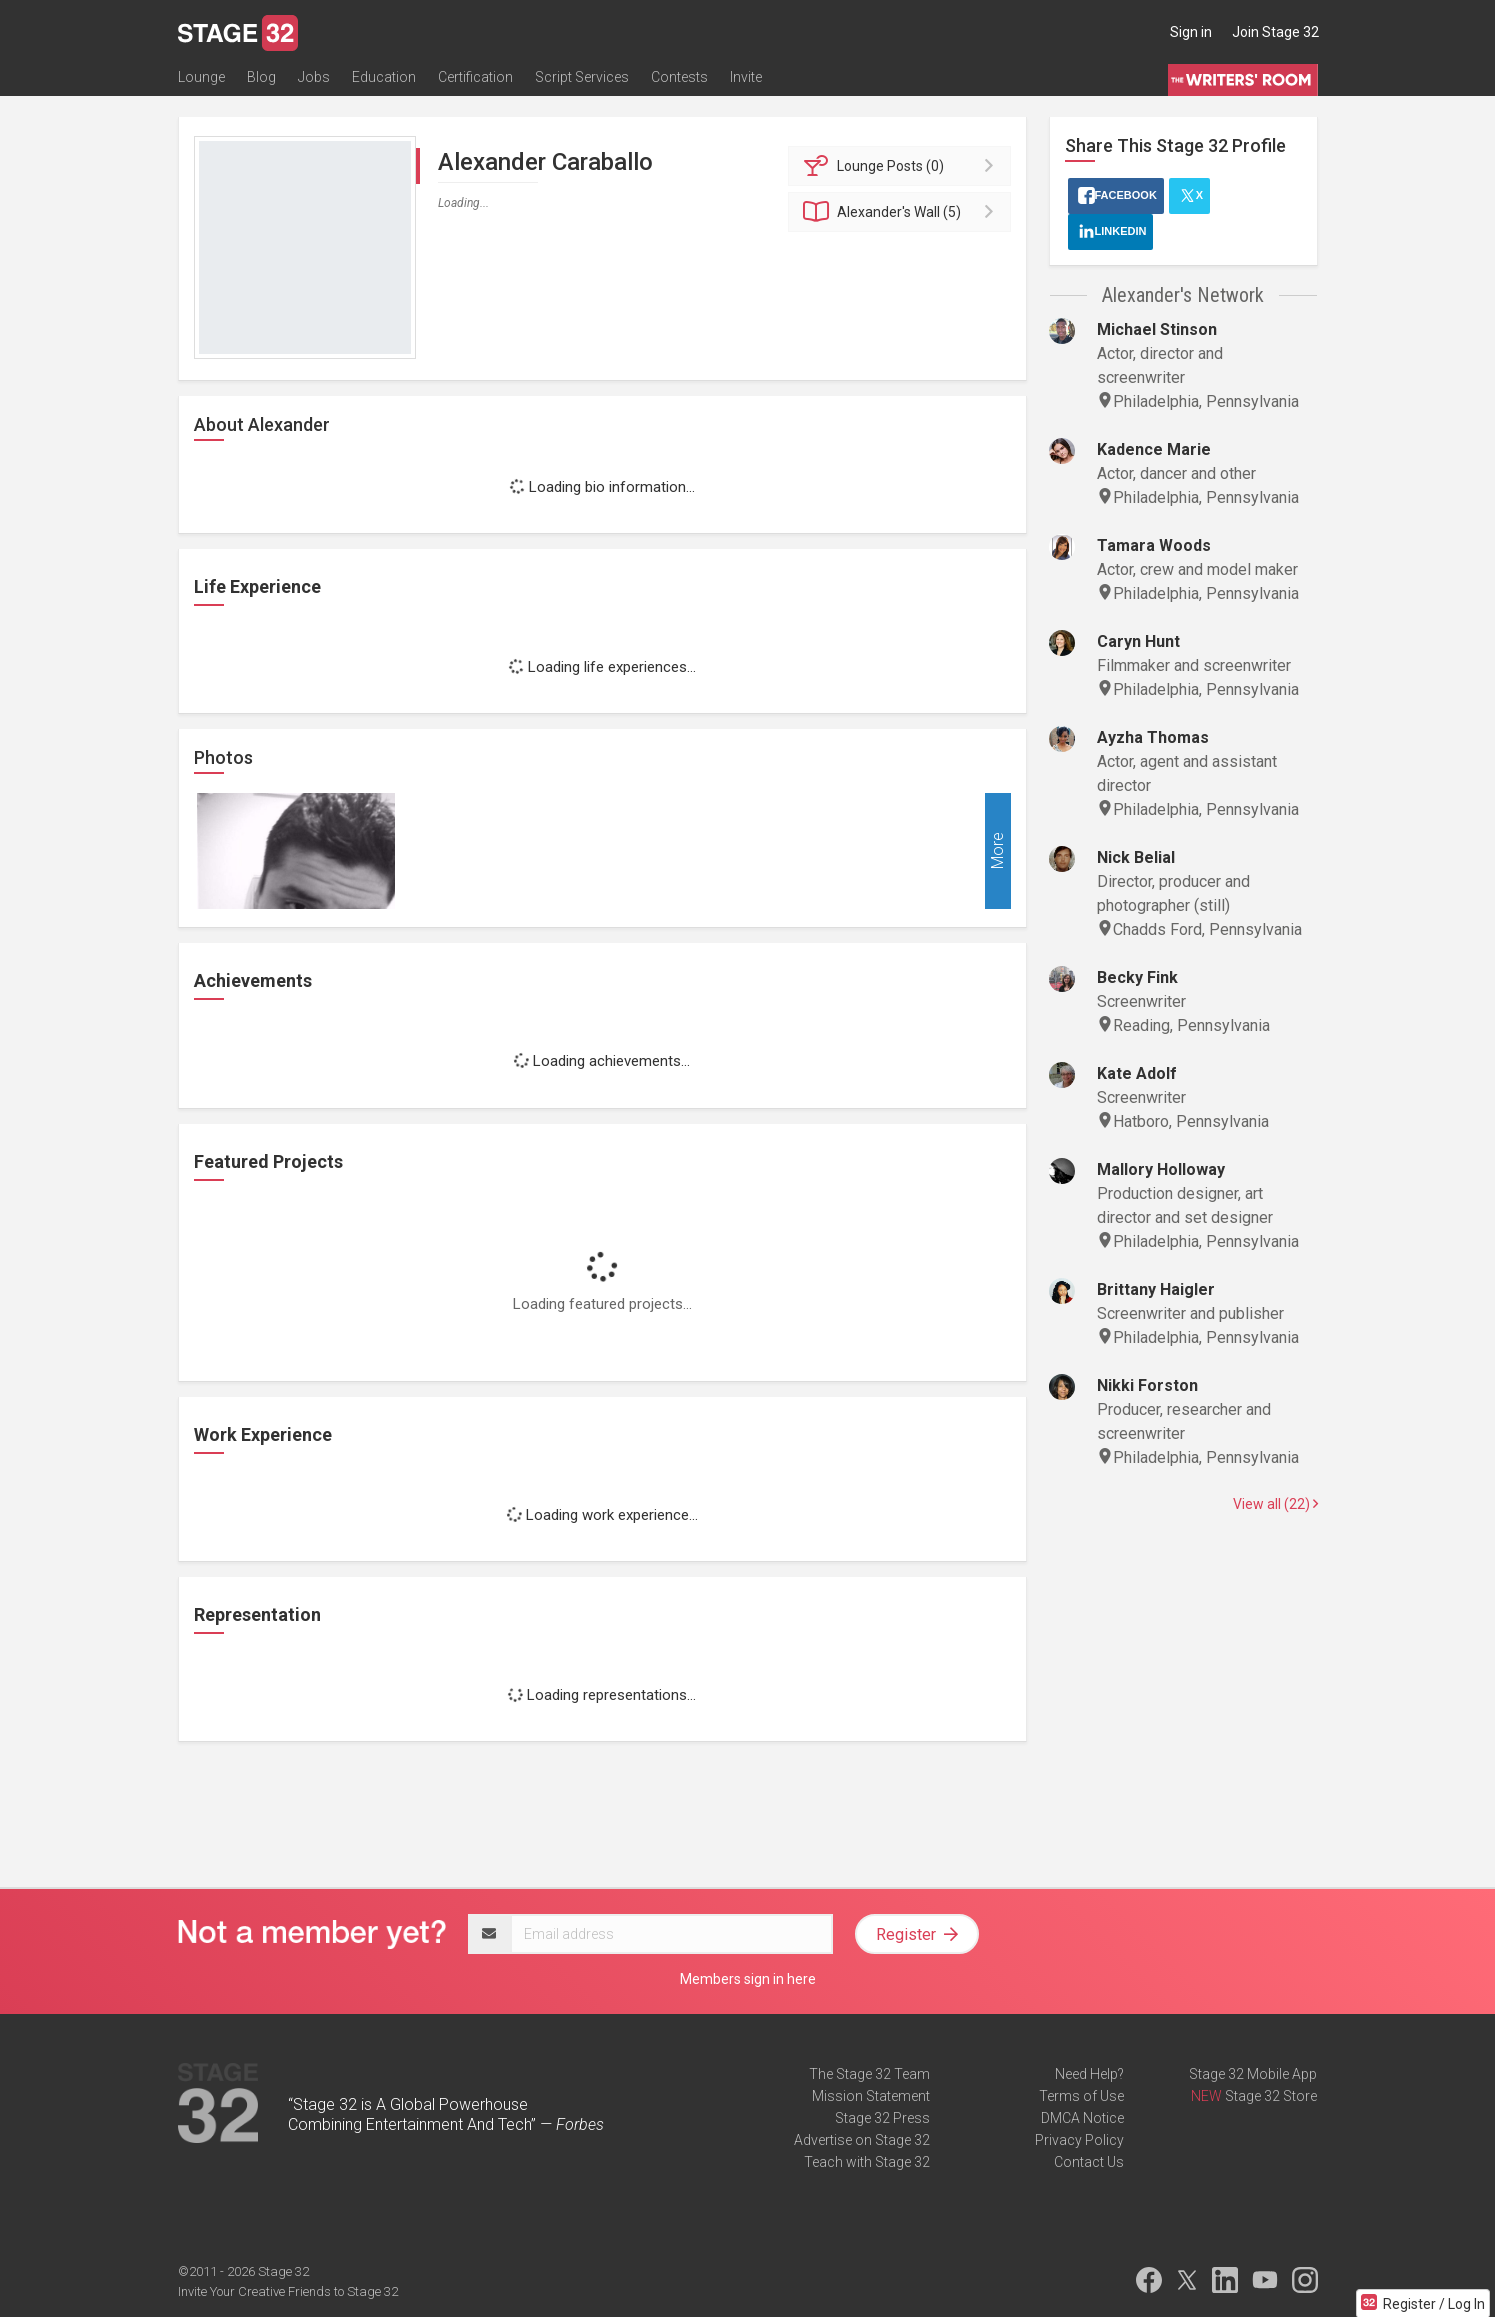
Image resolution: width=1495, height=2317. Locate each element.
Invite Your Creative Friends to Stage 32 (288, 2291)
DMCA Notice (1082, 2118)
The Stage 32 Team (869, 2074)
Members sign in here (748, 1979)
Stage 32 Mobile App (1253, 2074)
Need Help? (1089, 2074)
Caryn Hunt (1138, 641)
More (997, 851)
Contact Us (1089, 2162)
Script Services (582, 77)
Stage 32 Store (1271, 2096)
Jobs (314, 77)
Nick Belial (1136, 857)
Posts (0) (902, 166)
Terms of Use (1081, 2096)
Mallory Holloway (1161, 1169)
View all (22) (1275, 1504)
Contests (679, 77)
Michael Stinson (1157, 329)
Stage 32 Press (882, 2118)
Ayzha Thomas (1153, 737)
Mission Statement (871, 2096)
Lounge (201, 77)
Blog (261, 77)
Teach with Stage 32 (867, 2162)
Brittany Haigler (1156, 1289)
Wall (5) (902, 212)
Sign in (1191, 32)
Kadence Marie (1154, 449)
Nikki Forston (1147, 1385)
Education (384, 77)
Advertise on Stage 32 (862, 2140)
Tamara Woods (1154, 545)
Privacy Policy (1079, 2140)
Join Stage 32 (1275, 32)
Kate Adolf (1137, 1073)
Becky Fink (1137, 977)
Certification (475, 77)
